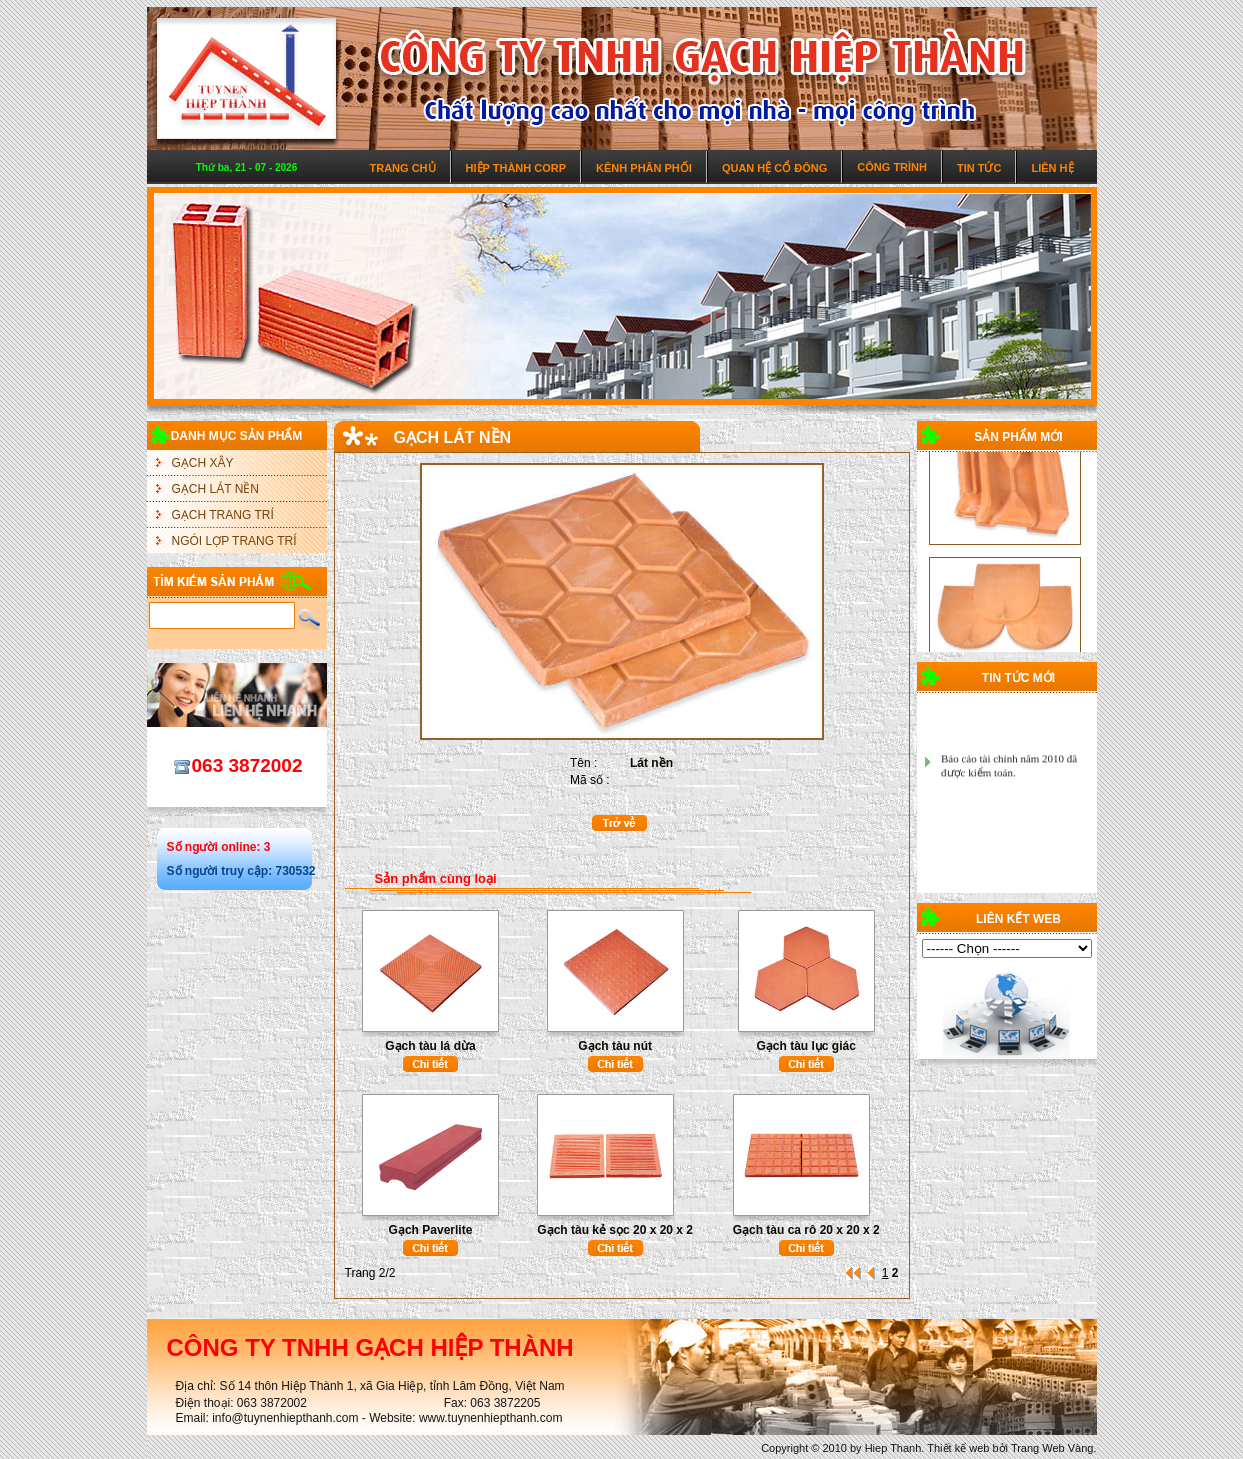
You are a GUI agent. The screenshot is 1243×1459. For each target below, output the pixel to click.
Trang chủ (402, 168)
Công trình (892, 167)
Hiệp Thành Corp (516, 168)
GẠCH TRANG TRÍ (223, 515)
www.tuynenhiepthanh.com (490, 1418)
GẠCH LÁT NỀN (215, 489)
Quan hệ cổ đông (774, 168)
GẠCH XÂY (203, 463)
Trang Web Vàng (1052, 1448)
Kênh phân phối (644, 168)
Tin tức (979, 168)
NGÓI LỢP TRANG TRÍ (234, 541)
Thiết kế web (958, 1448)
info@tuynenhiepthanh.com (285, 1418)
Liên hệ (1052, 168)
